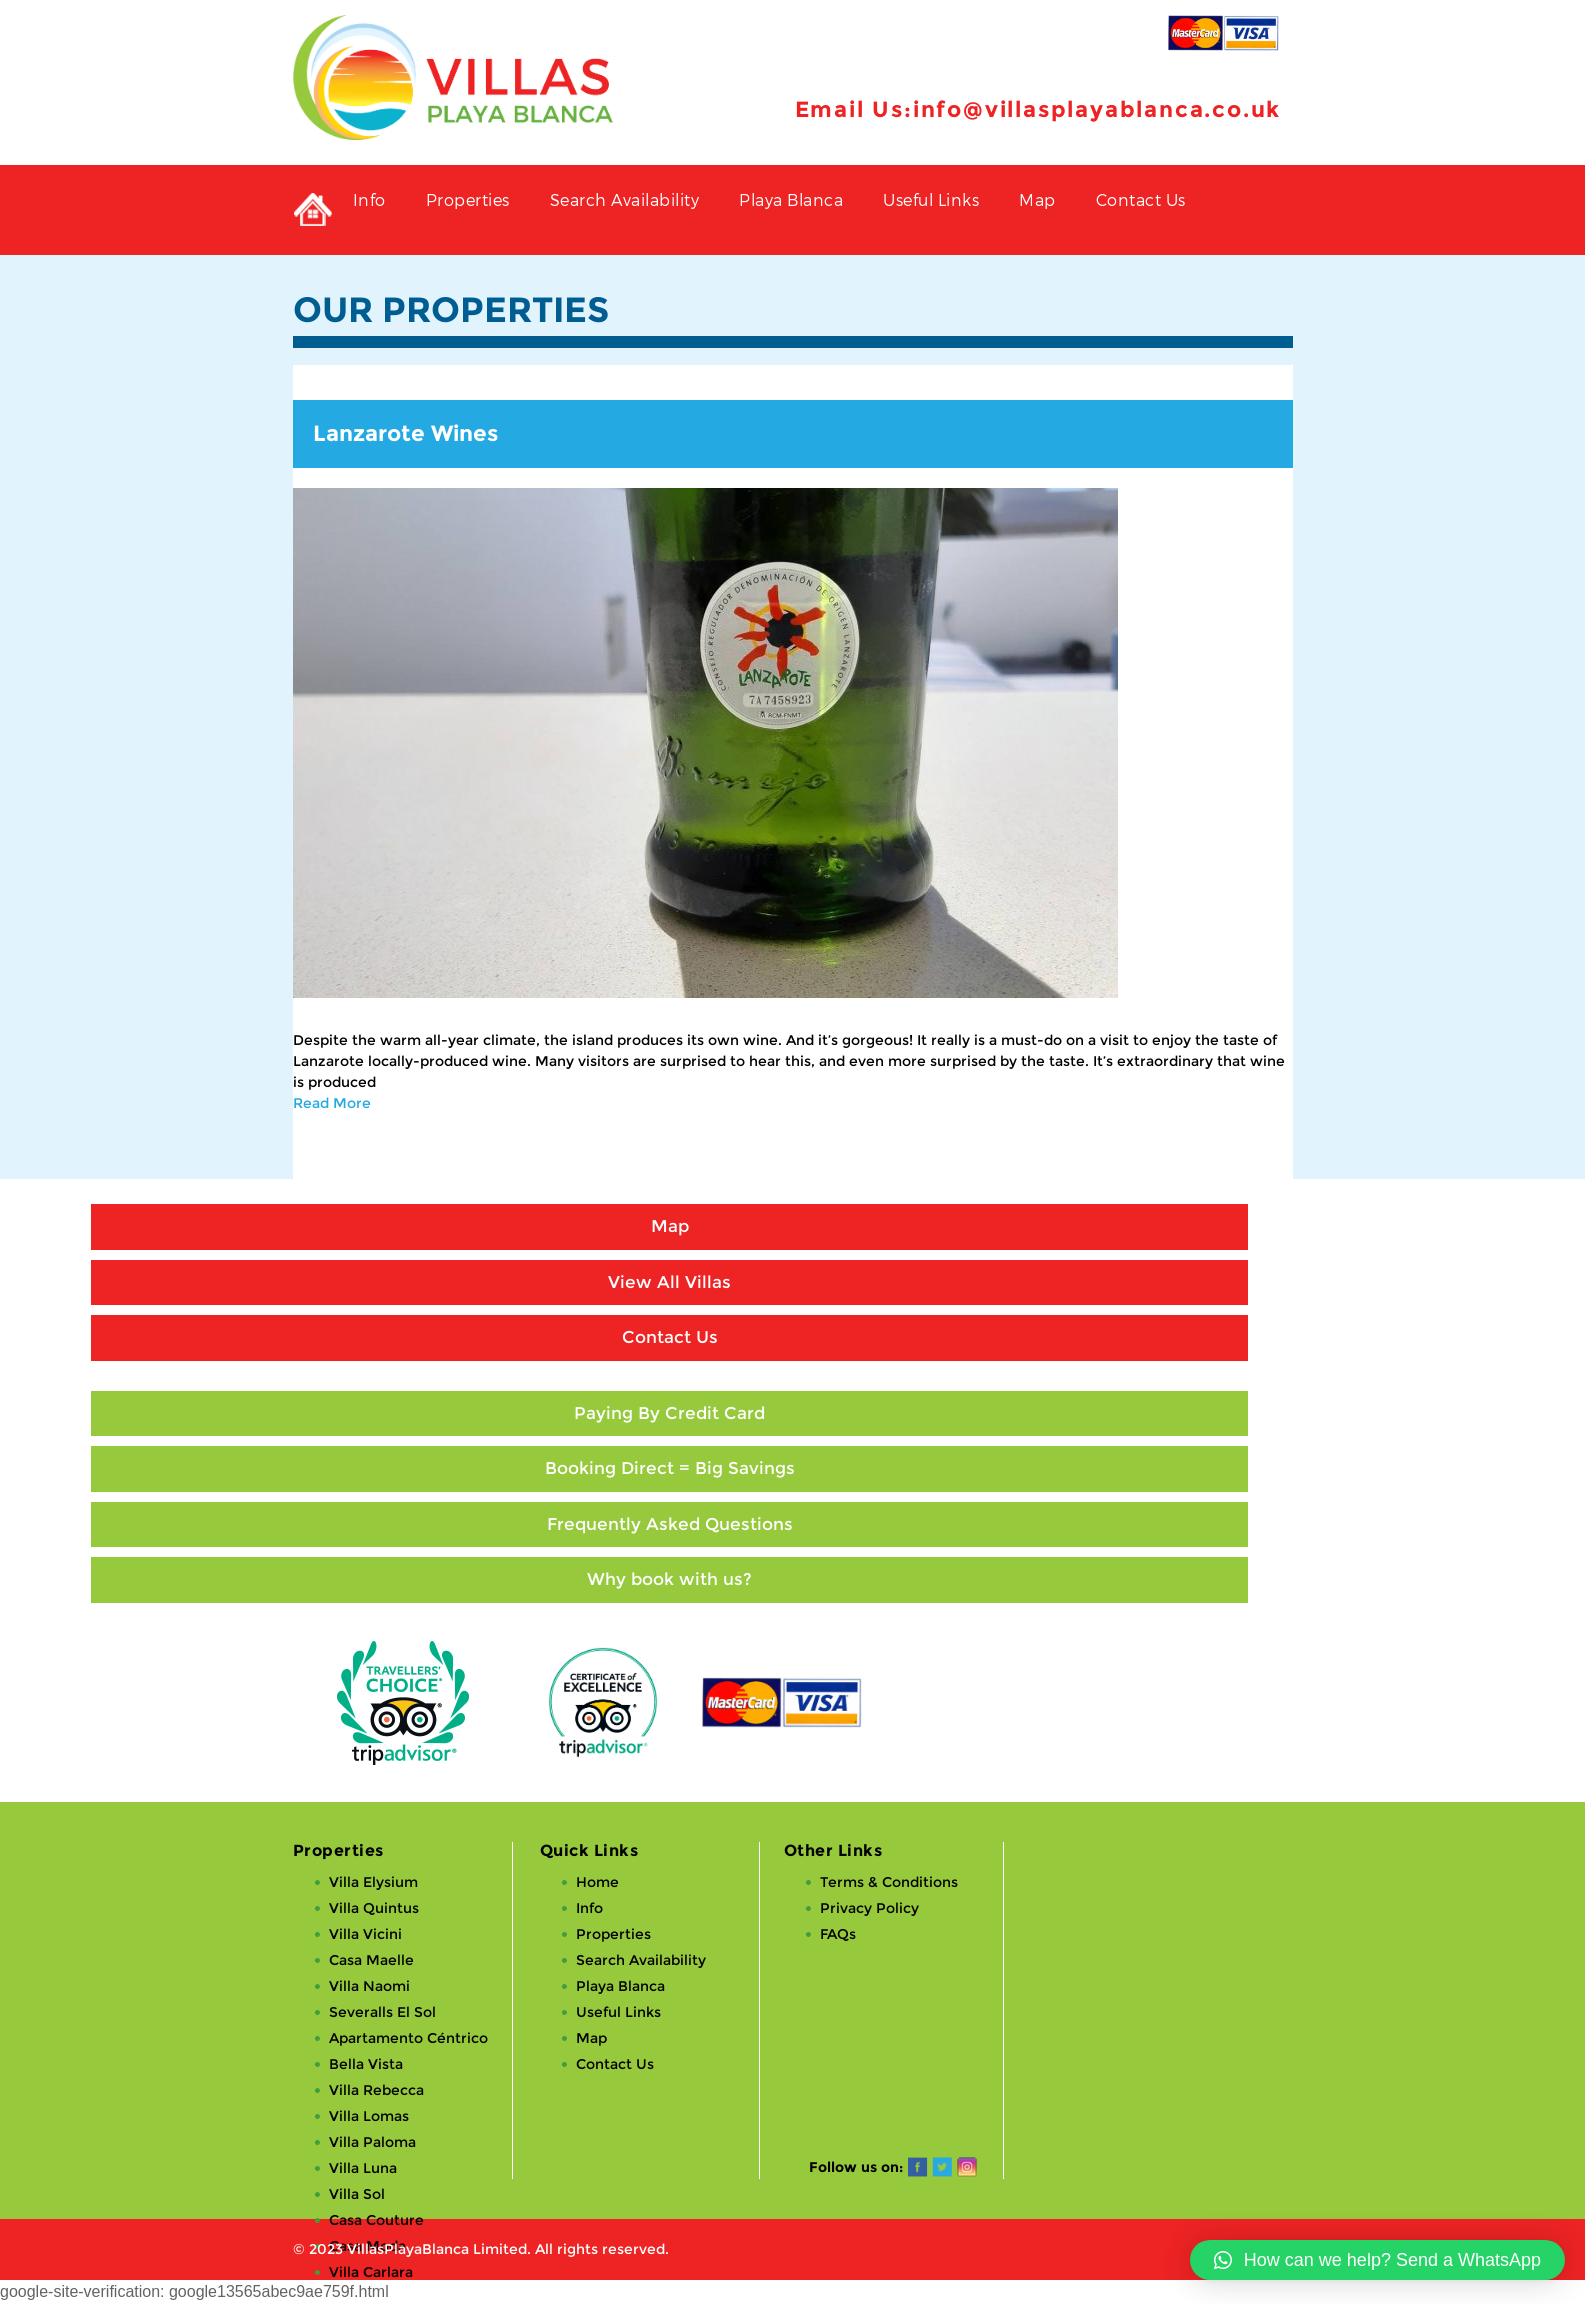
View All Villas (669, 1282)
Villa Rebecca (376, 2090)
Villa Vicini (365, 1934)
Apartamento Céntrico (408, 2038)
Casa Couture (376, 2220)
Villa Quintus (374, 1908)
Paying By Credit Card (669, 1413)
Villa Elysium (373, 1882)
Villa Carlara (371, 2272)
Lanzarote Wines (405, 433)
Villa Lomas (369, 2116)
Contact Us (1141, 199)
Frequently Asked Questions (670, 1524)
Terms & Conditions (889, 1882)
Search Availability (625, 199)
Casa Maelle (371, 1960)
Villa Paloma (372, 2142)
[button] (1377, 2260)
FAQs (838, 1934)
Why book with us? (669, 1579)
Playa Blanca (791, 199)
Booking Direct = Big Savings (670, 1468)
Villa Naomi (369, 1986)
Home (597, 1882)
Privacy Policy (869, 1908)
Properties (468, 199)
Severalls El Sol (382, 2012)
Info (369, 199)
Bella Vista (366, 2064)
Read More (332, 1103)
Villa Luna (363, 2168)
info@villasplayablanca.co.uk (1097, 109)
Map (1037, 199)
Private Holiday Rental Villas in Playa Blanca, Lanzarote (313, 210)
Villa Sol (357, 2194)
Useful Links (931, 199)
